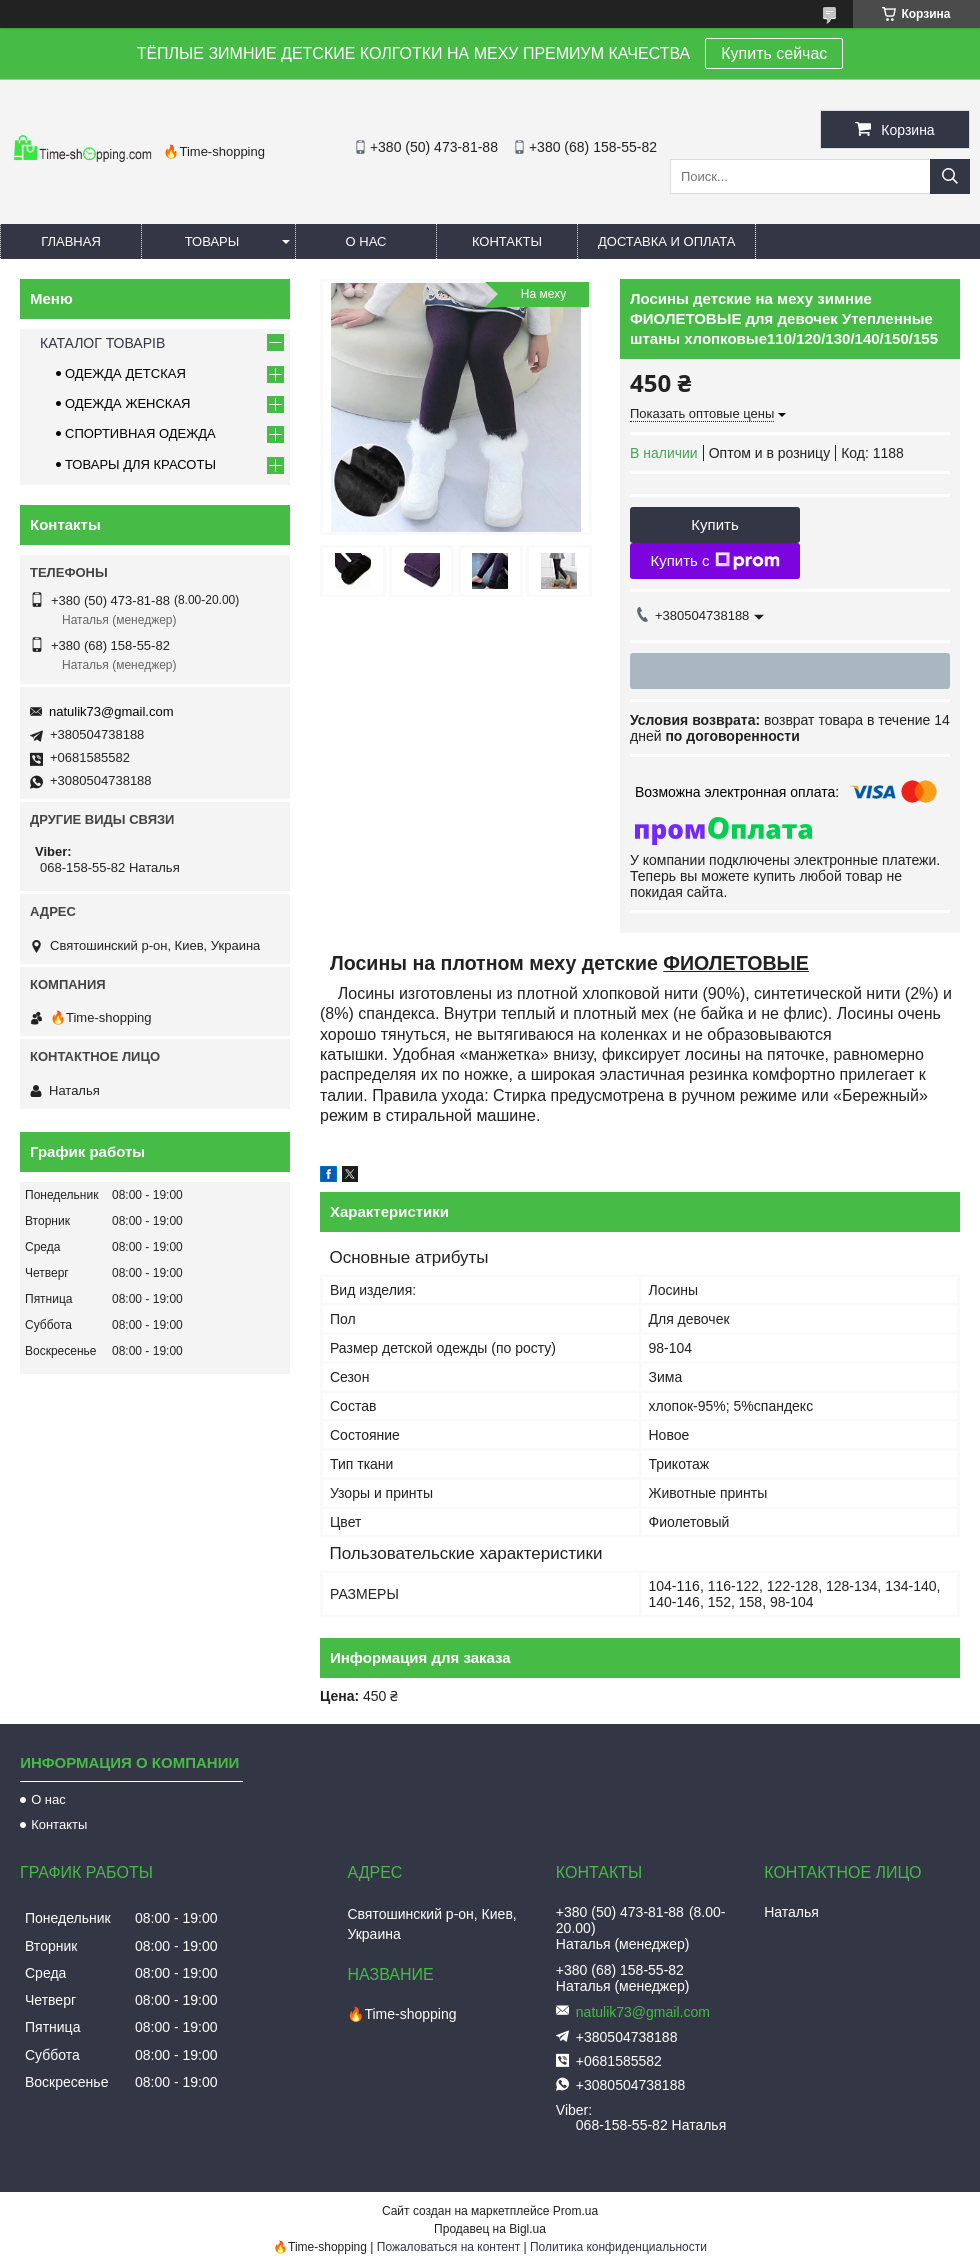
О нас (366, 241)
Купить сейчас (774, 53)
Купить (714, 524)
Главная (71, 241)
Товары (212, 241)
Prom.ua (575, 2211)
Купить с (714, 561)
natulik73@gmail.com (111, 711)
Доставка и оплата (666, 241)
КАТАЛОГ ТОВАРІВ (102, 343)
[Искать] (950, 176)
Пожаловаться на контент (448, 2247)
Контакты (507, 241)
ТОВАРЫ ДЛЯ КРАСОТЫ (140, 464)
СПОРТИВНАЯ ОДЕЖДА (140, 433)
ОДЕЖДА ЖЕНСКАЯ (127, 403)
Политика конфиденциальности (618, 2247)
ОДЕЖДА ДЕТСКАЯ (125, 373)
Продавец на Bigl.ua (490, 2229)
